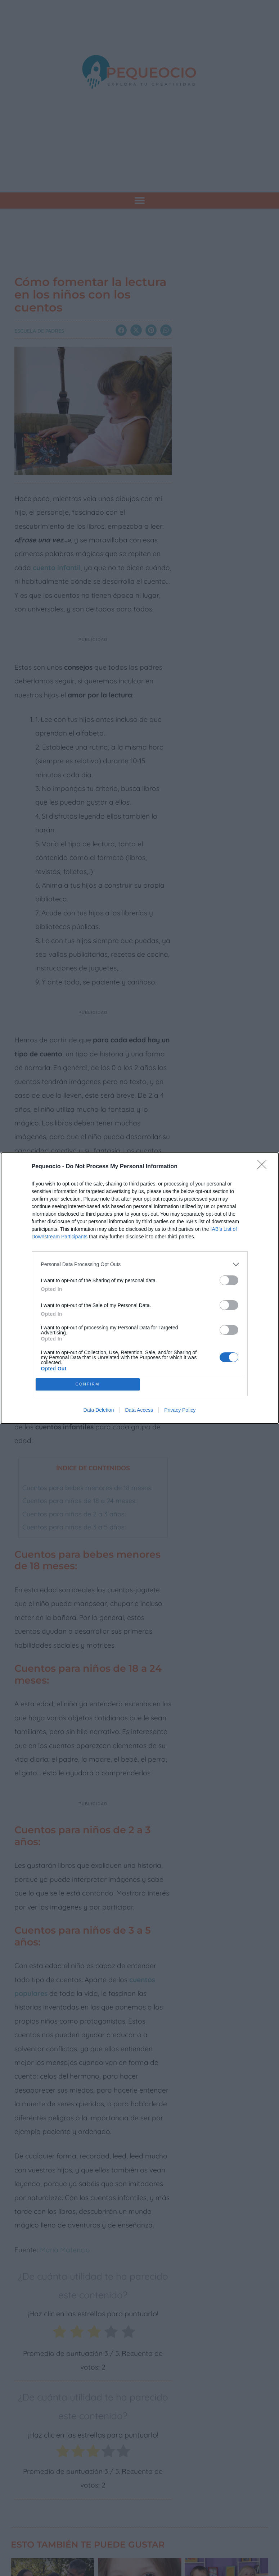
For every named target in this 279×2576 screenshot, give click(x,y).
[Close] (264, 1167)
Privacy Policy (179, 1410)
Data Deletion (99, 1410)
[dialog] (139, 1288)
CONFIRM (87, 1384)
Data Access (139, 1410)
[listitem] (139, 1264)
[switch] (229, 1280)
